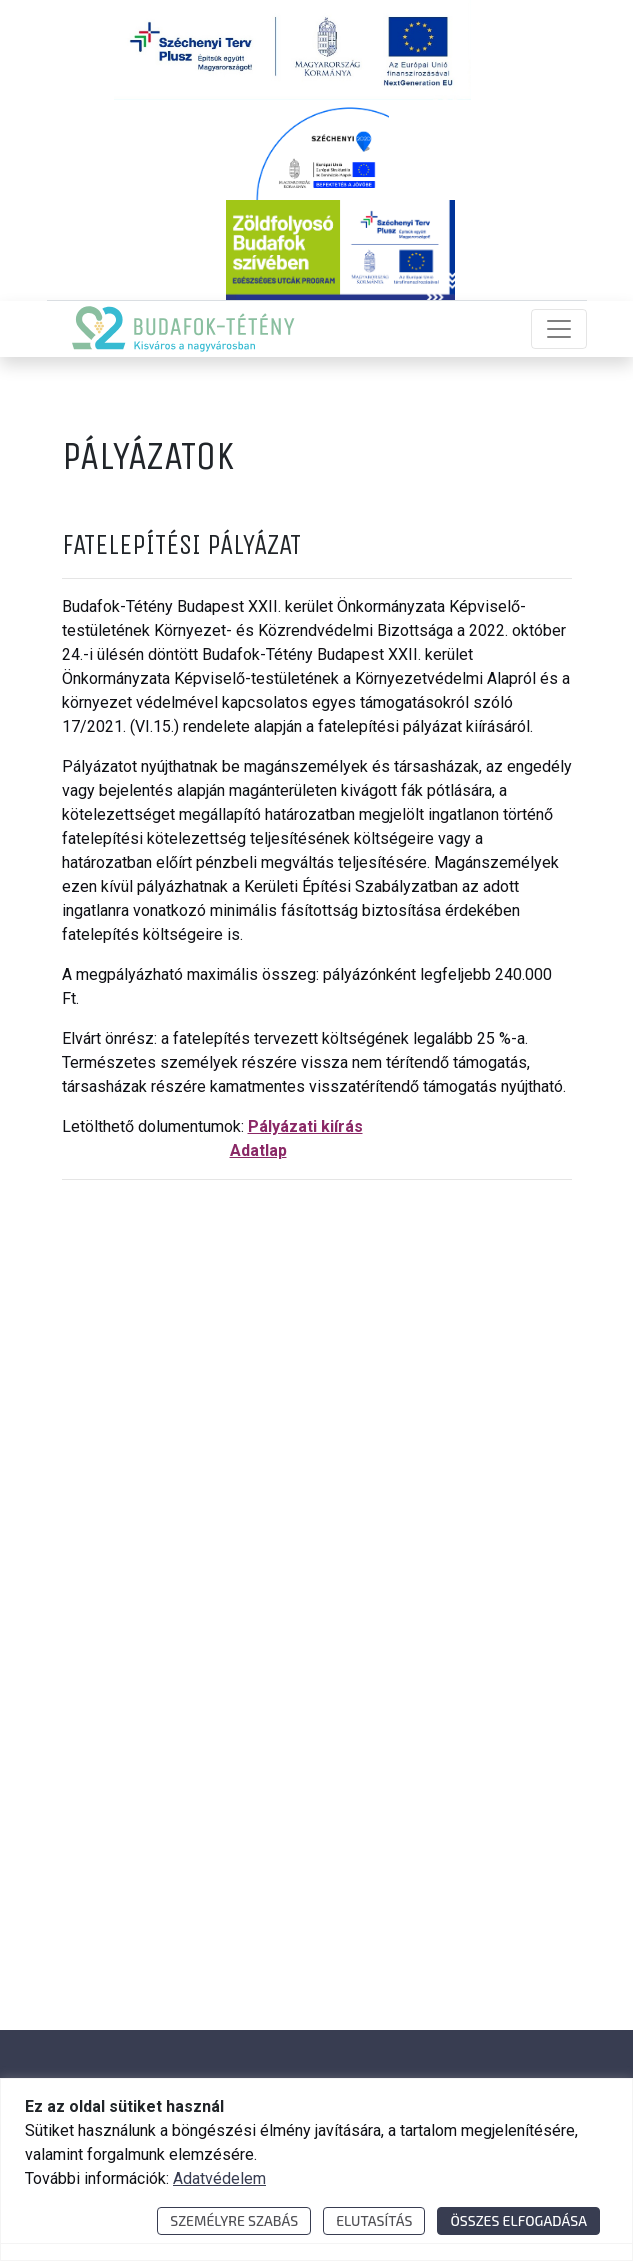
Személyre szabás (234, 2220)
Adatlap (258, 1150)
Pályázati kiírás (305, 1126)
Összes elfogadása (518, 2220)
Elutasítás (374, 2220)
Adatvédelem (219, 2178)
